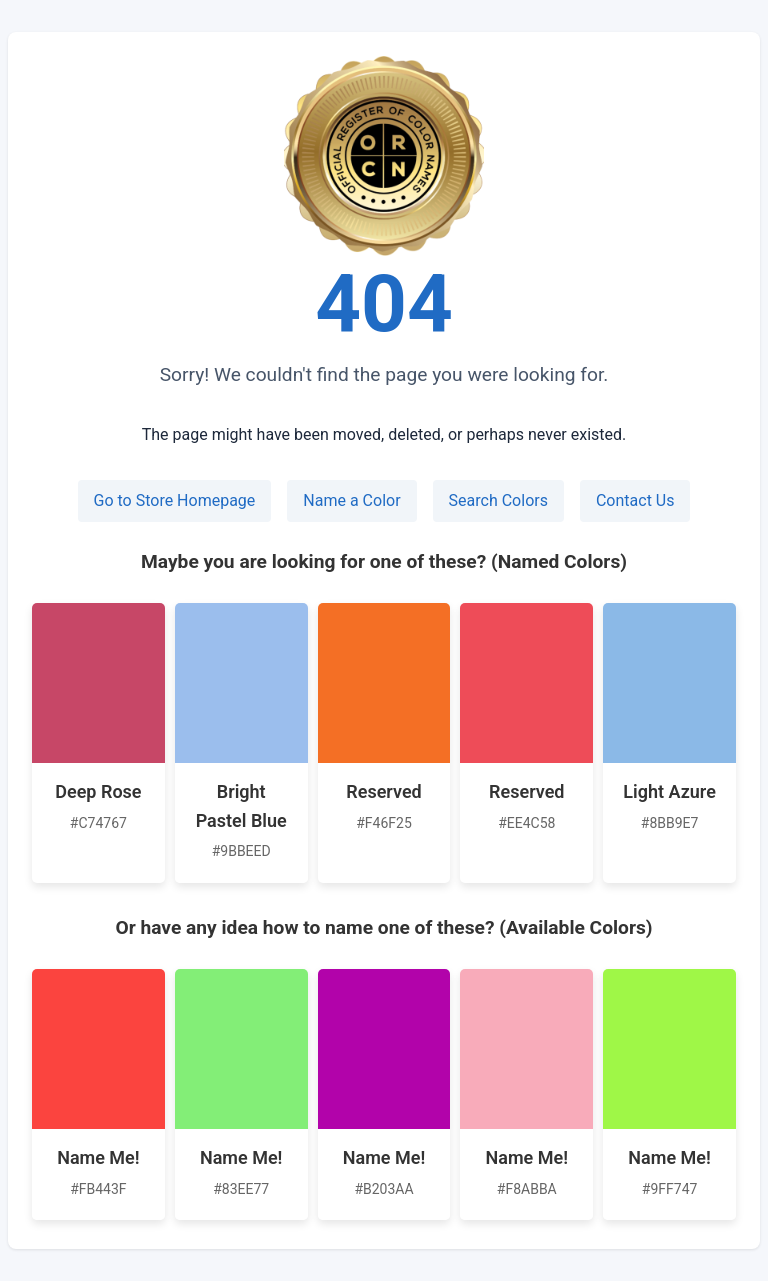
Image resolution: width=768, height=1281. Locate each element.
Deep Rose (98, 791)
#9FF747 (670, 1189)
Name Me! (98, 1157)
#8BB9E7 (670, 823)
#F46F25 (384, 823)
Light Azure (669, 791)
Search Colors (498, 500)
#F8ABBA (527, 1189)
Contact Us (635, 500)
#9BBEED (241, 851)
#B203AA (383, 1189)
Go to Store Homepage (175, 500)
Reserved (383, 791)
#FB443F (98, 1189)
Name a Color (351, 500)
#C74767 (98, 823)
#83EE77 (241, 1189)
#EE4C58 (526, 823)
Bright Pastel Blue (241, 806)
